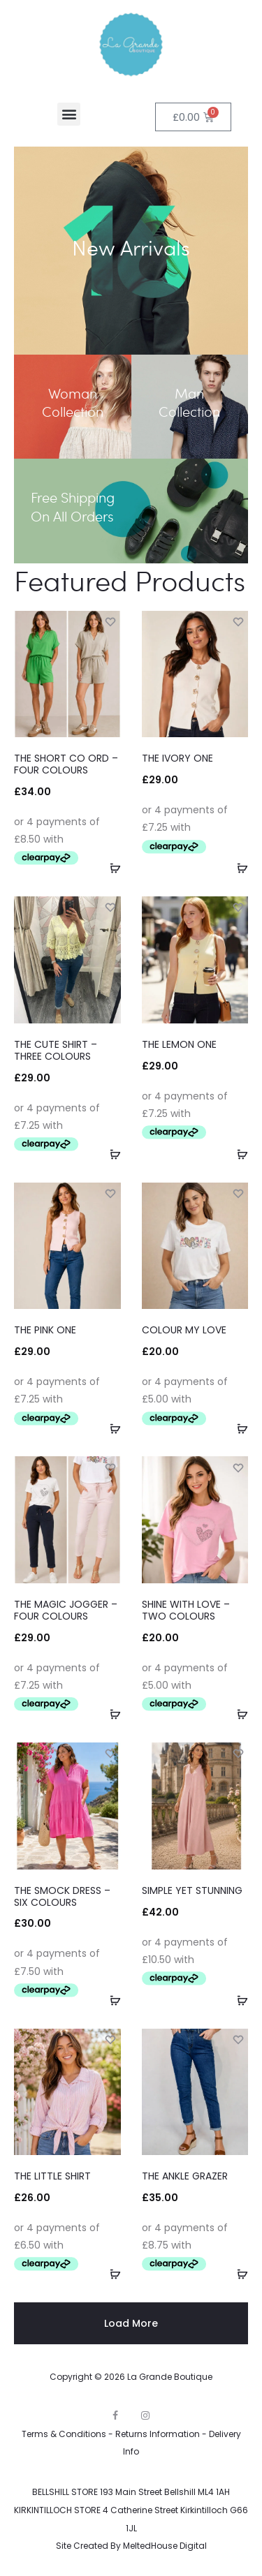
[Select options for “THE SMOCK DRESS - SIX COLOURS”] (110, 2000)
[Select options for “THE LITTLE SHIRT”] (110, 2273)
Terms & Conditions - (68, 2434)
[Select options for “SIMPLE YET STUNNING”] (237, 2000)
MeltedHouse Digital (165, 2546)
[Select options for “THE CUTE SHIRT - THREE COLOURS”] (110, 1153)
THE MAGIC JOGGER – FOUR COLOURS (65, 1610)
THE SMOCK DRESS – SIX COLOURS (62, 1896)
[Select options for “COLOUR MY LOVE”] (237, 1427)
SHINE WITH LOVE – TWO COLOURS (186, 1610)
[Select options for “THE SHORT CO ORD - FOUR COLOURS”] (110, 867)
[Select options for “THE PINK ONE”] (110, 1427)
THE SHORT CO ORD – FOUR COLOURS (66, 764)
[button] (68, 114)
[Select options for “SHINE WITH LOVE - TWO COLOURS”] (237, 1713)
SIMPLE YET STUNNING (192, 1890)
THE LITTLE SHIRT (52, 2176)
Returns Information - (162, 2434)
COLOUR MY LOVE (184, 1330)
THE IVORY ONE (177, 758)
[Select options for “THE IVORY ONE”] (237, 867)
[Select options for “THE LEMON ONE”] (237, 1153)
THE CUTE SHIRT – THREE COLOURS (55, 1050)
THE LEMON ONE (179, 1044)
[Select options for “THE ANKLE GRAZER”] (237, 2273)
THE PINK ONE (45, 1330)
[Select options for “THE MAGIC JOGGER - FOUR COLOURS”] (110, 1713)
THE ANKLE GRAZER (185, 2176)
